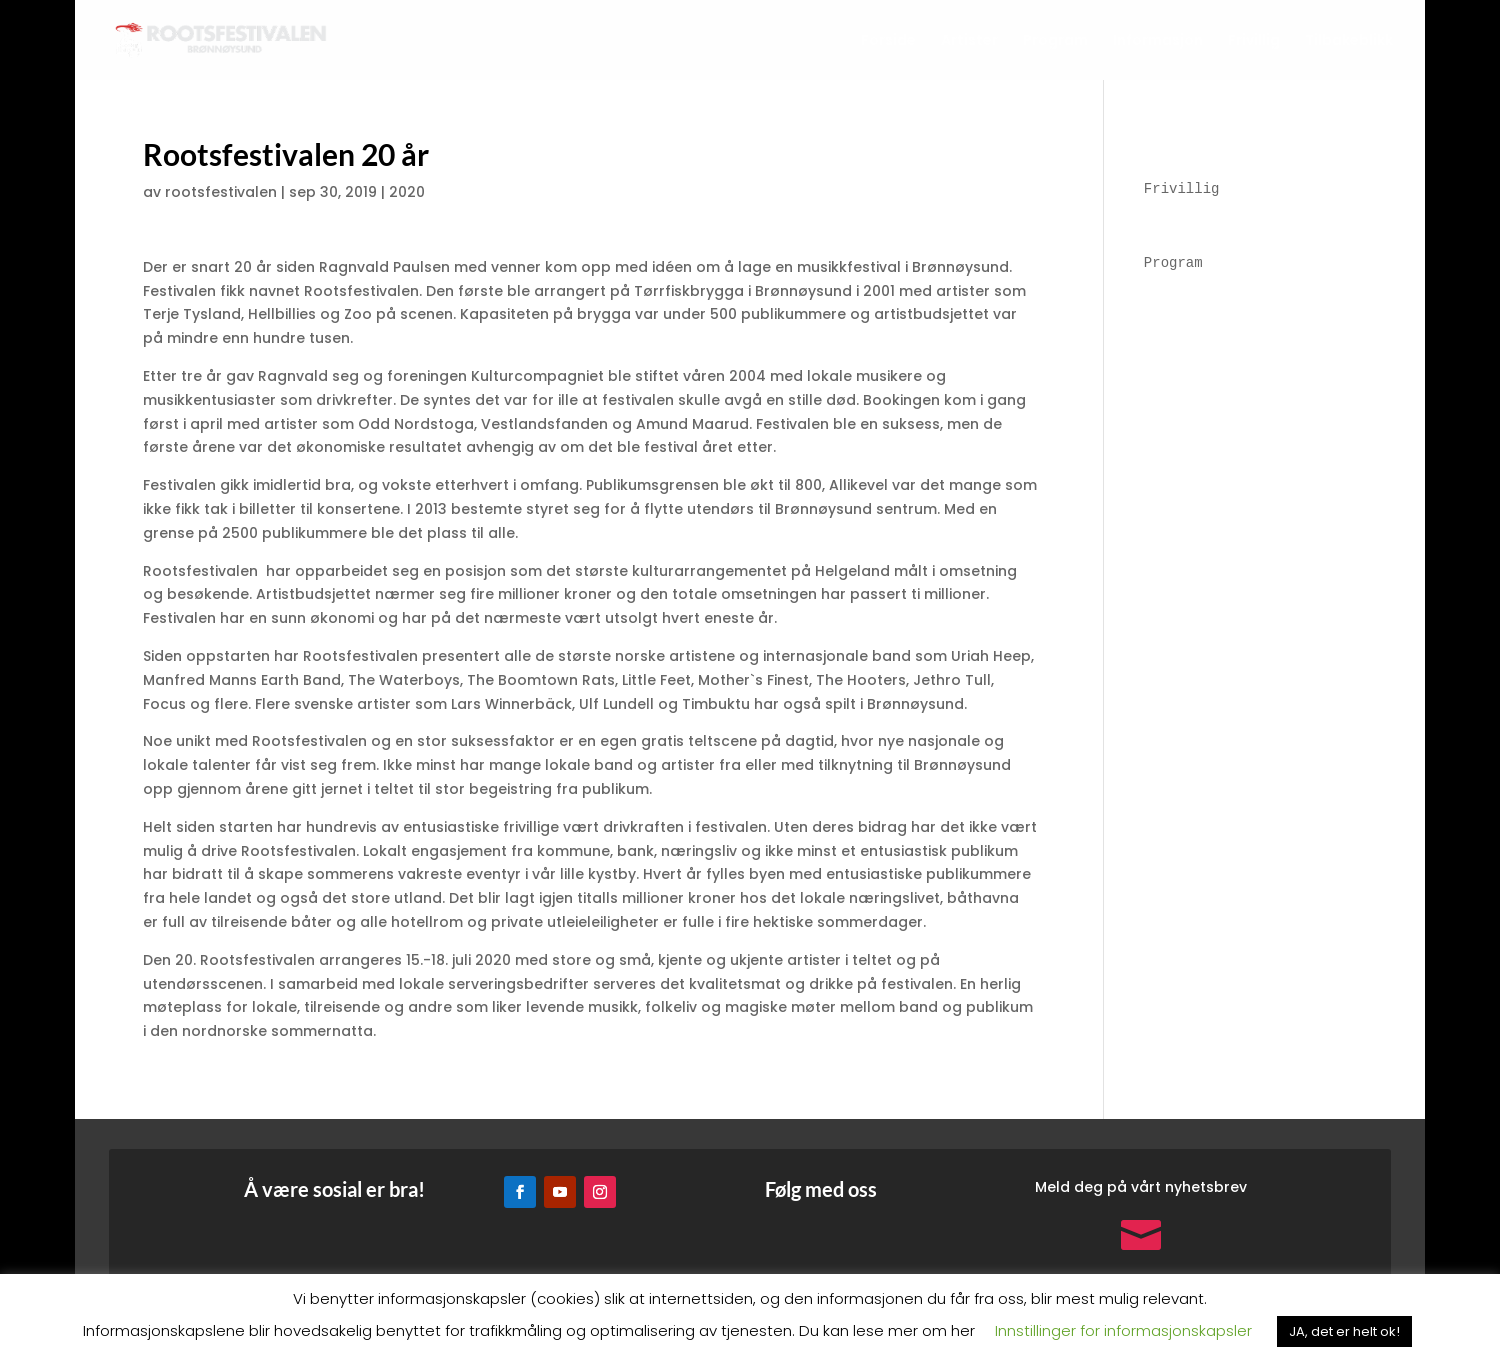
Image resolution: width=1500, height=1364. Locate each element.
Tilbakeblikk (1349, 41)
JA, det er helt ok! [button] (1344, 1331)
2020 (407, 192)
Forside (888, 41)
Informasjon (1158, 41)
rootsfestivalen (221, 192)
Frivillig (1254, 41)
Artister (969, 41)
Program (1055, 41)
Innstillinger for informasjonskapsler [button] (1123, 1330)
